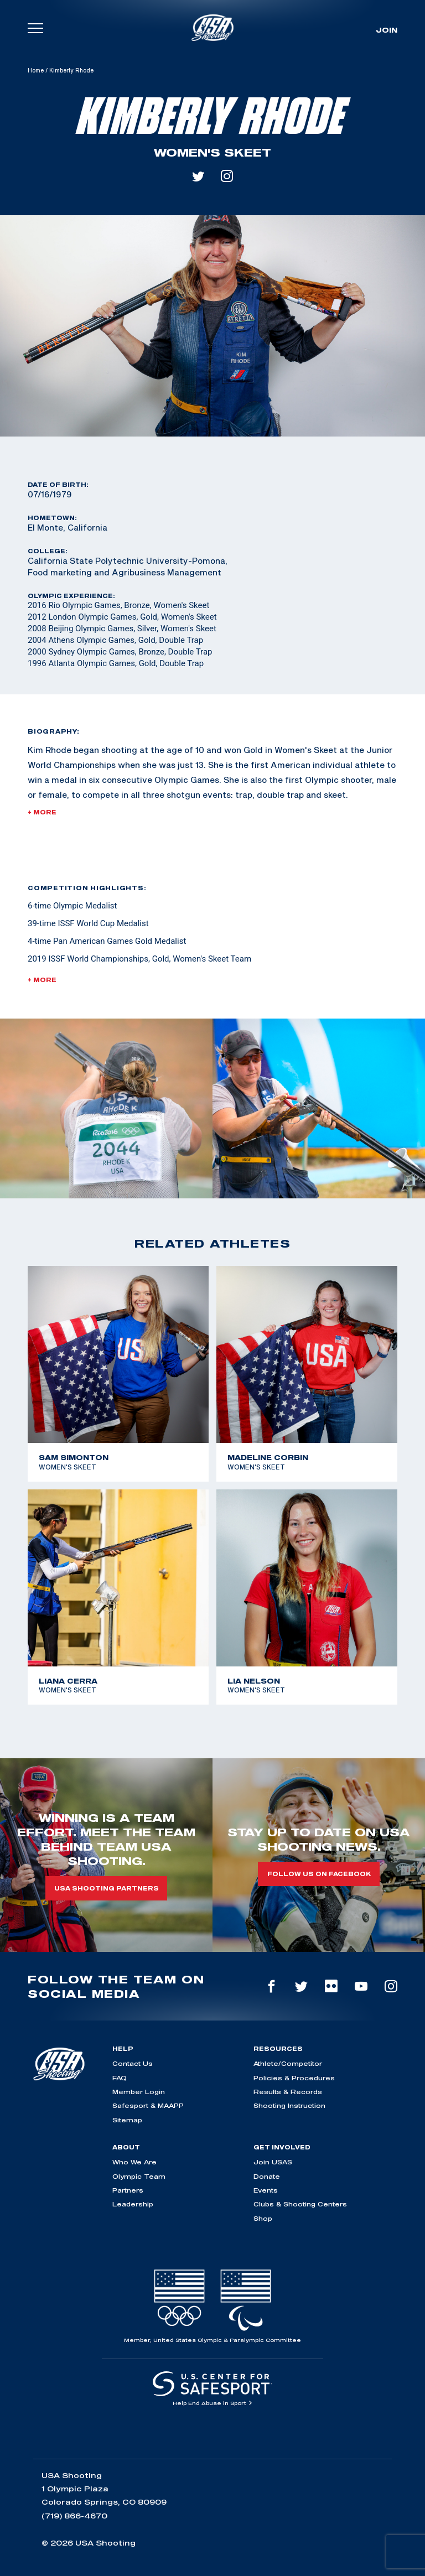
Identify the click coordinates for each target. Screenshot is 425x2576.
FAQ (119, 2077)
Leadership (132, 2204)
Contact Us (132, 2063)
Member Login (138, 2091)
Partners (127, 2190)
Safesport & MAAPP (148, 2105)
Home (36, 70)
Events (265, 2190)
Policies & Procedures (294, 2077)
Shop (262, 2218)
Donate (266, 2176)
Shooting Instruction (289, 2105)
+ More (42, 812)
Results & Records (287, 2091)
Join (386, 30)
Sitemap (127, 2119)
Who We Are (134, 2161)
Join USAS (272, 2161)
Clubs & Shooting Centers (300, 2204)
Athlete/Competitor (287, 2063)
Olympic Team (138, 2176)
